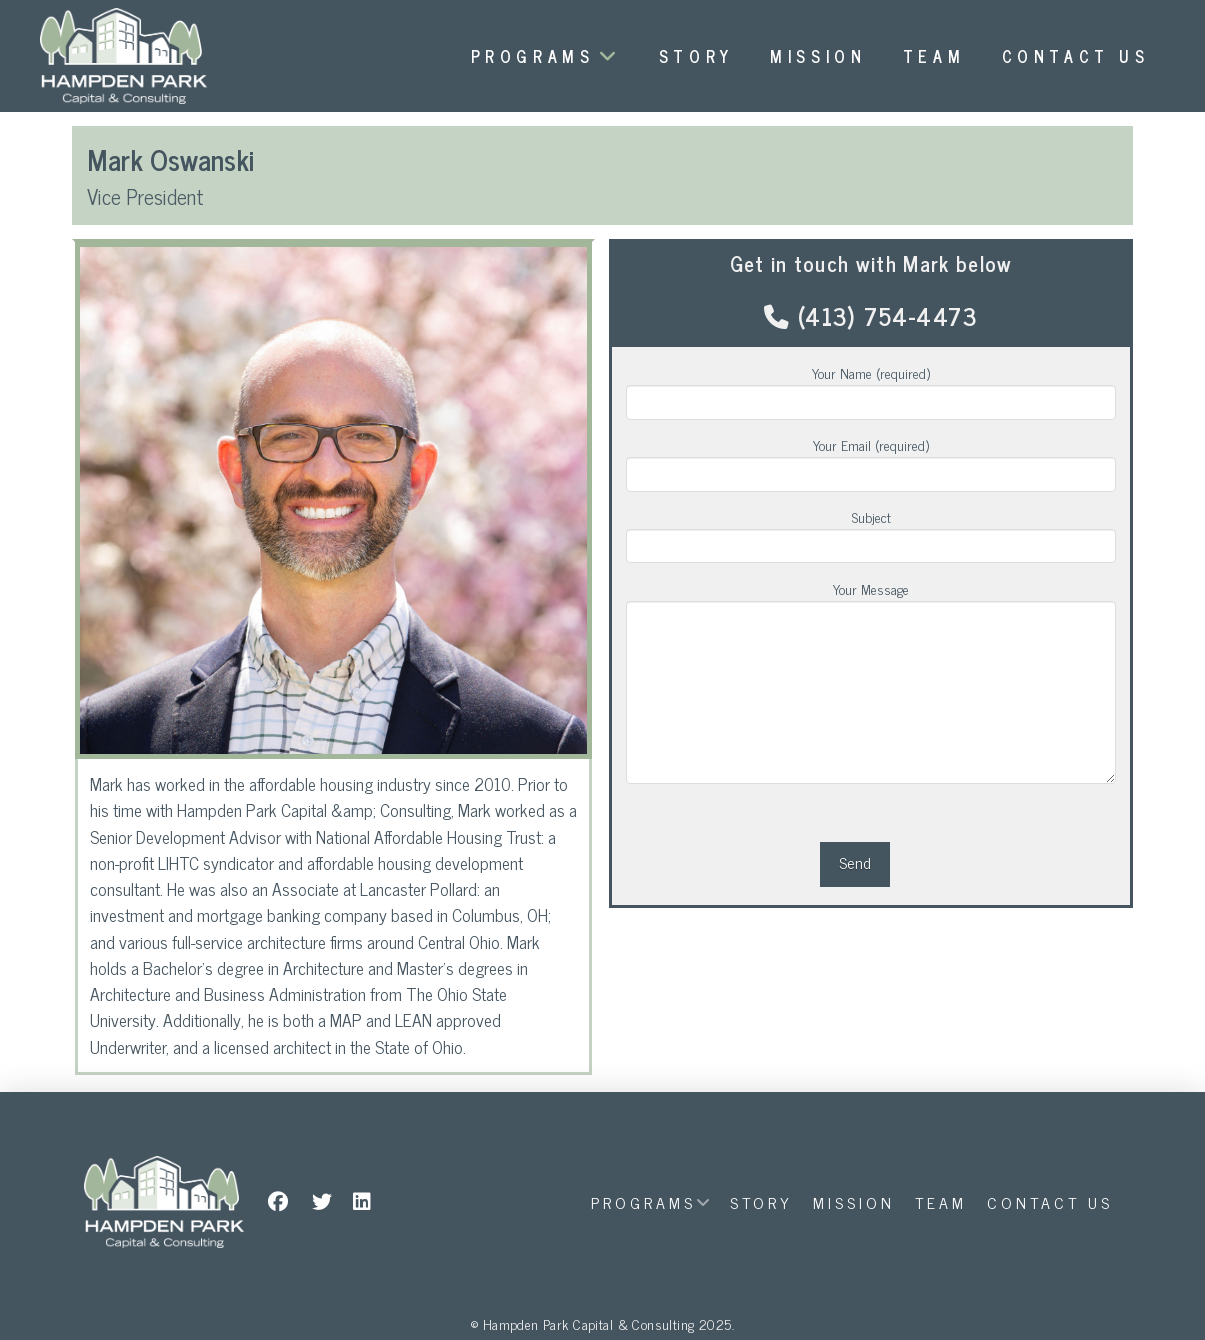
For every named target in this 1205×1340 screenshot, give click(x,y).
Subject (870, 532)
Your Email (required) (870, 460)
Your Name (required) (870, 388)
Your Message (870, 600)
